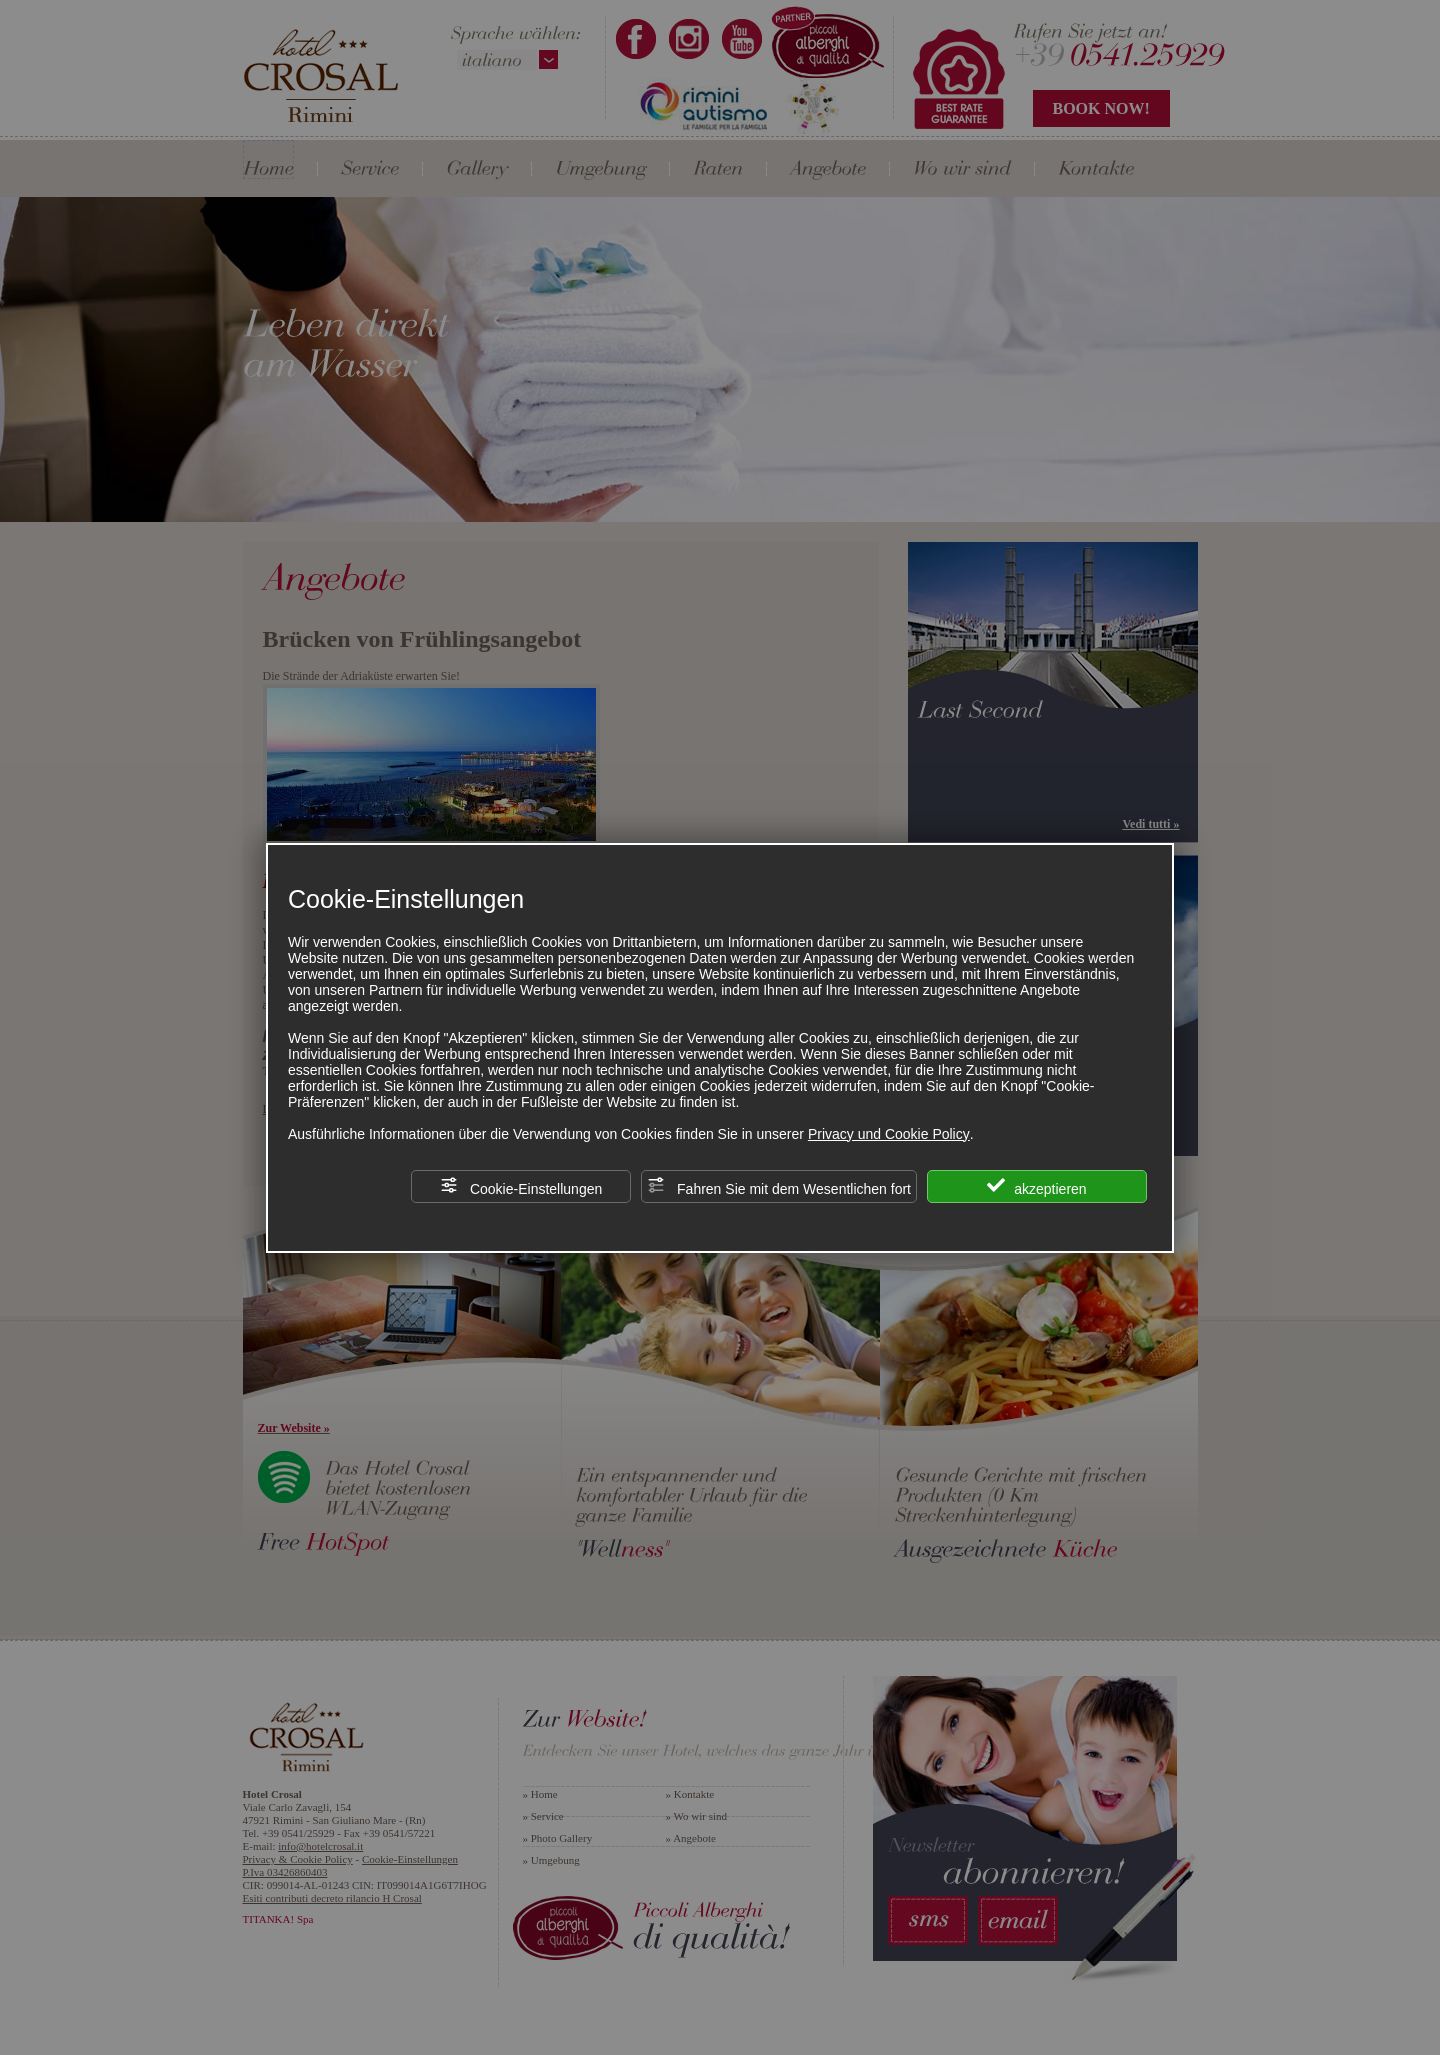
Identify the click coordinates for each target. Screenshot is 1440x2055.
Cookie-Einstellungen (521, 1186)
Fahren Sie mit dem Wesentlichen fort (779, 1186)
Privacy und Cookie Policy (889, 1134)
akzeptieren (1036, 1186)
